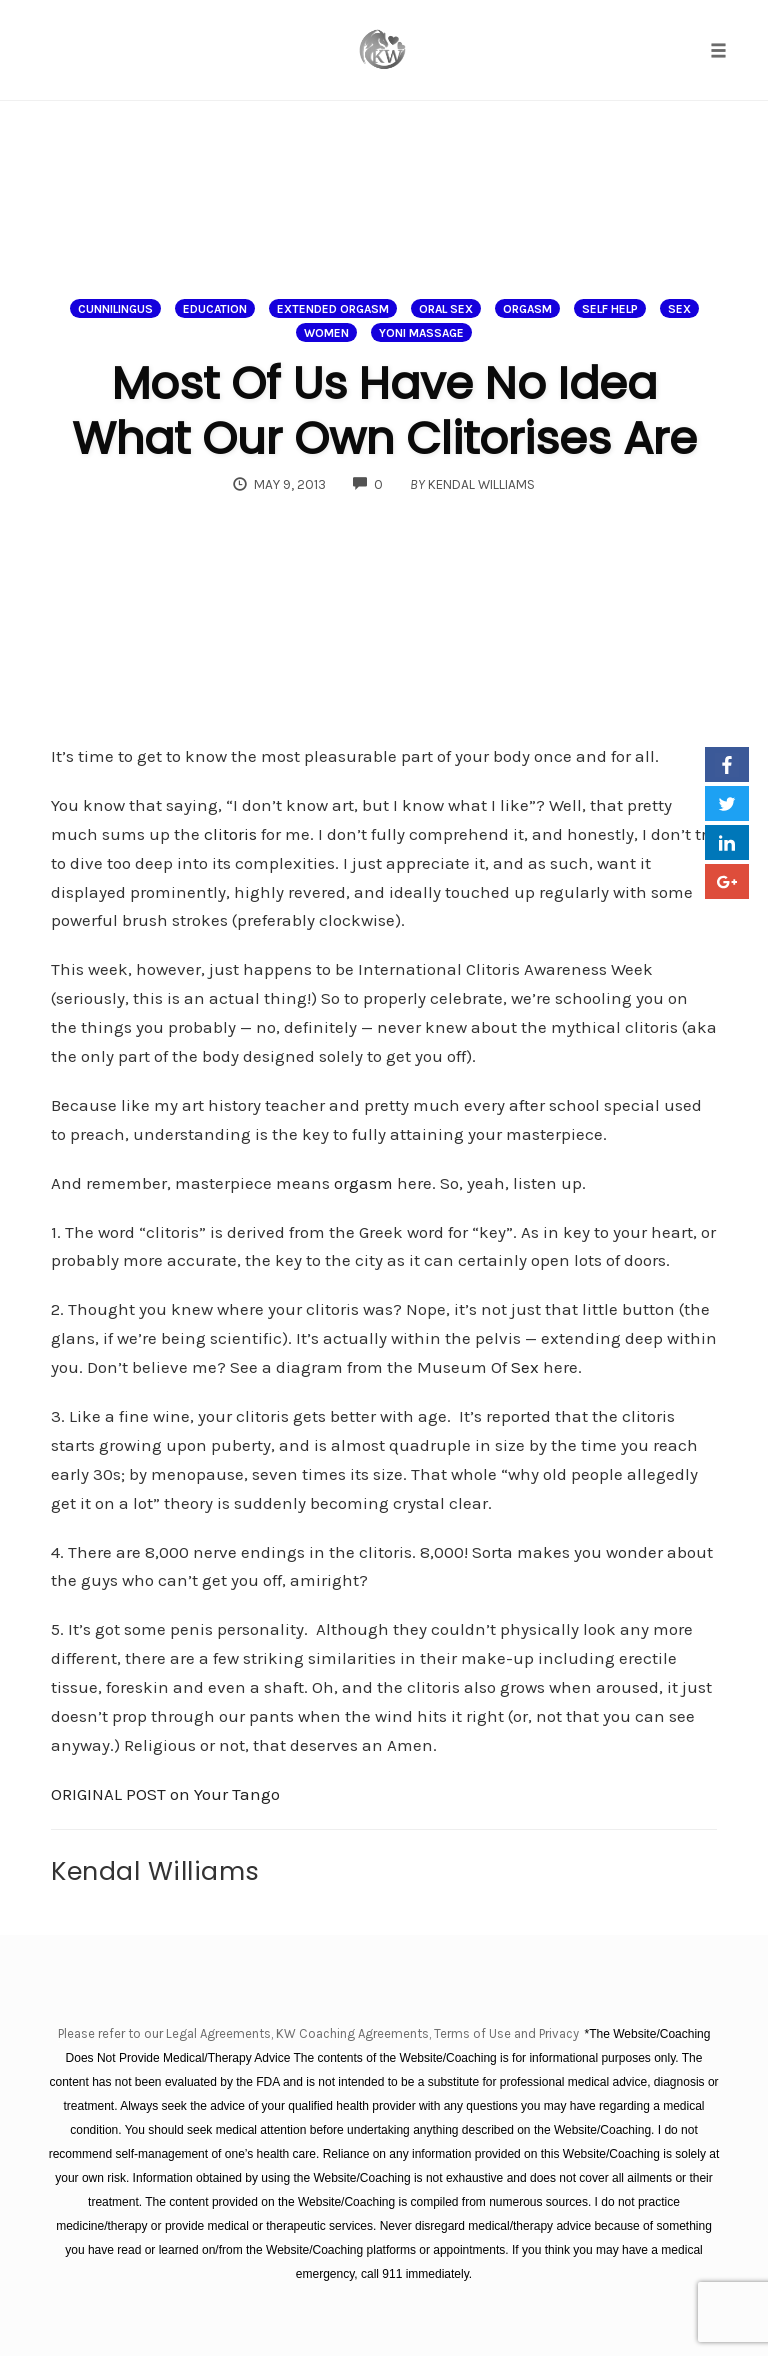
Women (326, 333)
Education (215, 309)
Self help (610, 309)
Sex (679, 309)
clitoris (230, 834)
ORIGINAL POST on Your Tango (165, 1794)
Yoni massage (421, 333)
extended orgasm (333, 309)
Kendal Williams (155, 1871)
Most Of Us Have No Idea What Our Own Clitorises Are (384, 411)
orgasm (363, 1183)
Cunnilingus (115, 309)
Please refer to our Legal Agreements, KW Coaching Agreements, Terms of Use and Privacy (320, 2033)
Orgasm (527, 309)
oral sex (446, 309)
